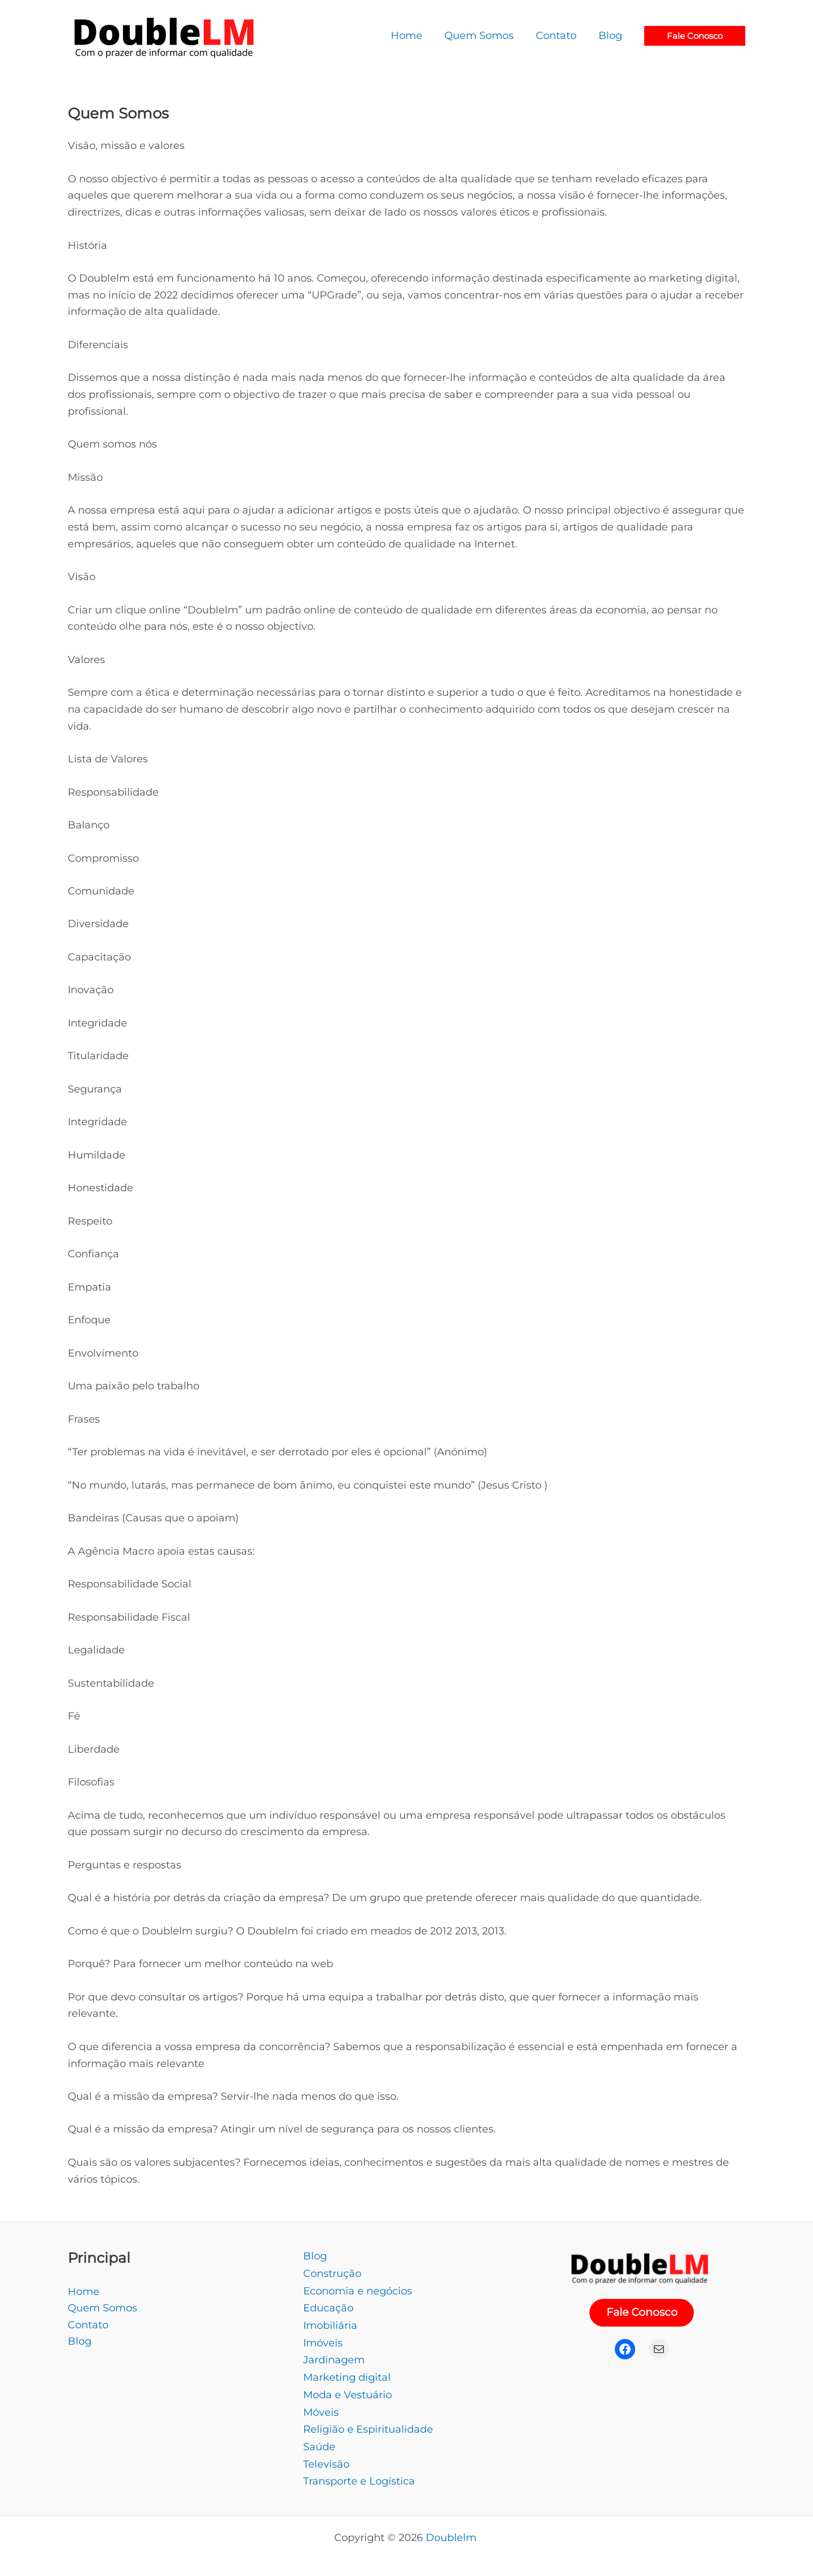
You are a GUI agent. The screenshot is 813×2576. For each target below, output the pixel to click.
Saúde (319, 2440)
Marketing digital (347, 2373)
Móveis (321, 2407)
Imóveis (323, 2339)
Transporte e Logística (359, 2473)
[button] (694, 36)
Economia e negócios (357, 2289)
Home (83, 2291)
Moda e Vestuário (347, 2390)
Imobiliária (330, 2322)
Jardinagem (334, 2356)
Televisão (326, 2457)
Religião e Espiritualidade (368, 2423)
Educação (328, 2305)
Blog (79, 2341)
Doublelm (452, 2530)
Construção (332, 2272)
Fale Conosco (642, 2312)
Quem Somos (102, 2308)
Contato (88, 2324)
